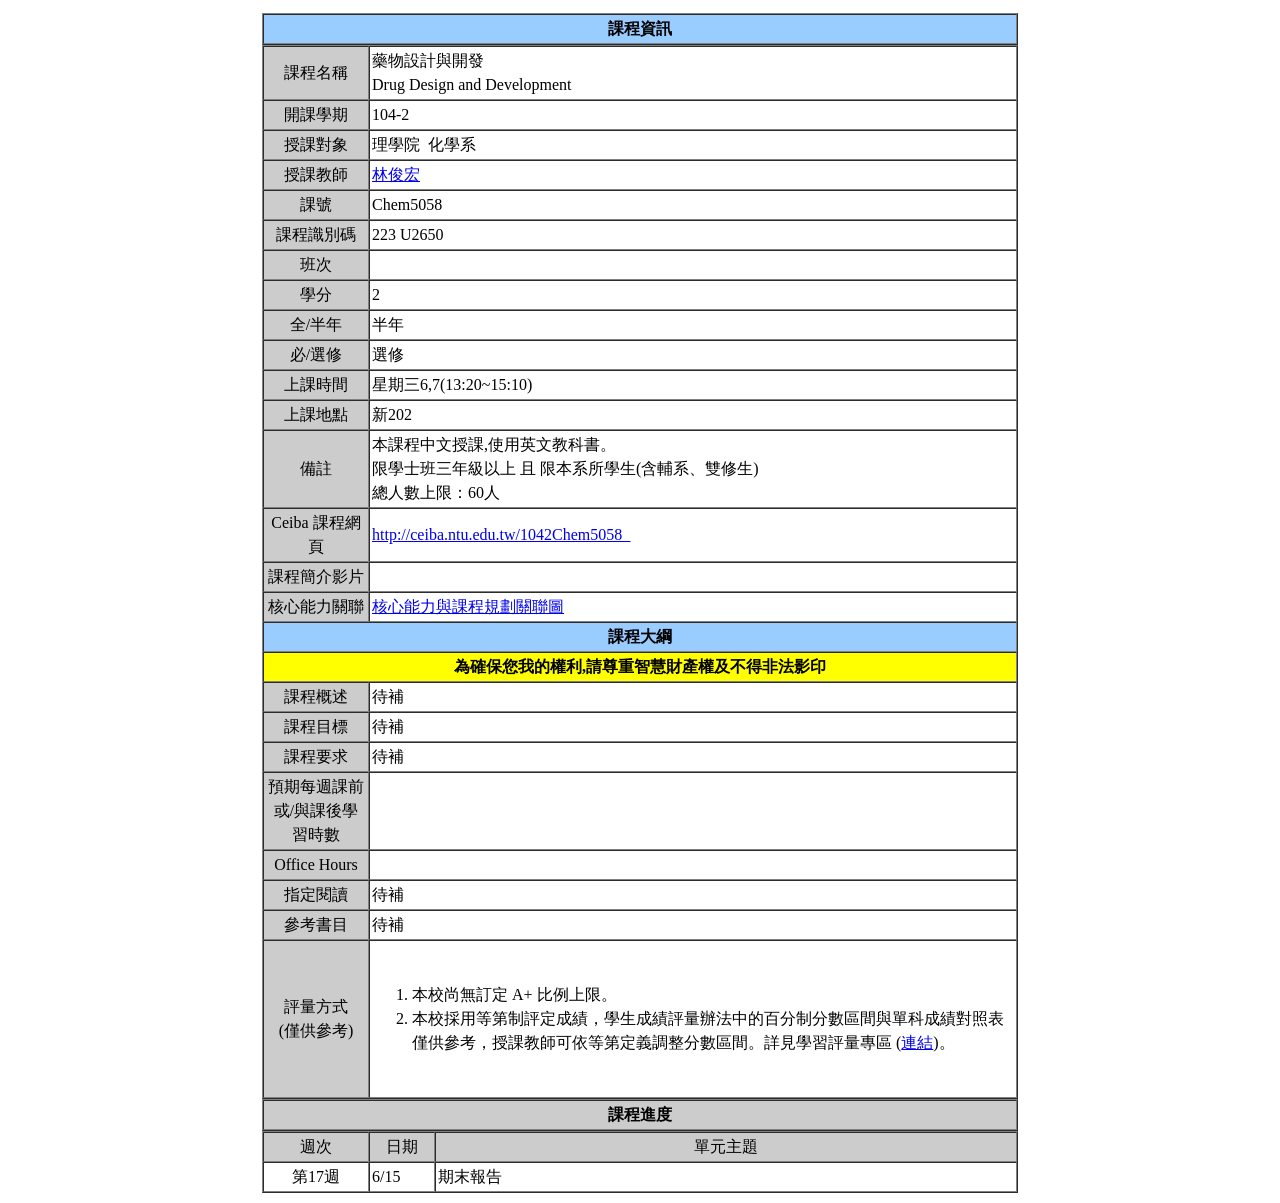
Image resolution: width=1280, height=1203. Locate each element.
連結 (917, 1042)
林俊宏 (396, 174)
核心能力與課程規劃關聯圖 (468, 606)
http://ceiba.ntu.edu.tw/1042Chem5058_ (501, 534)
